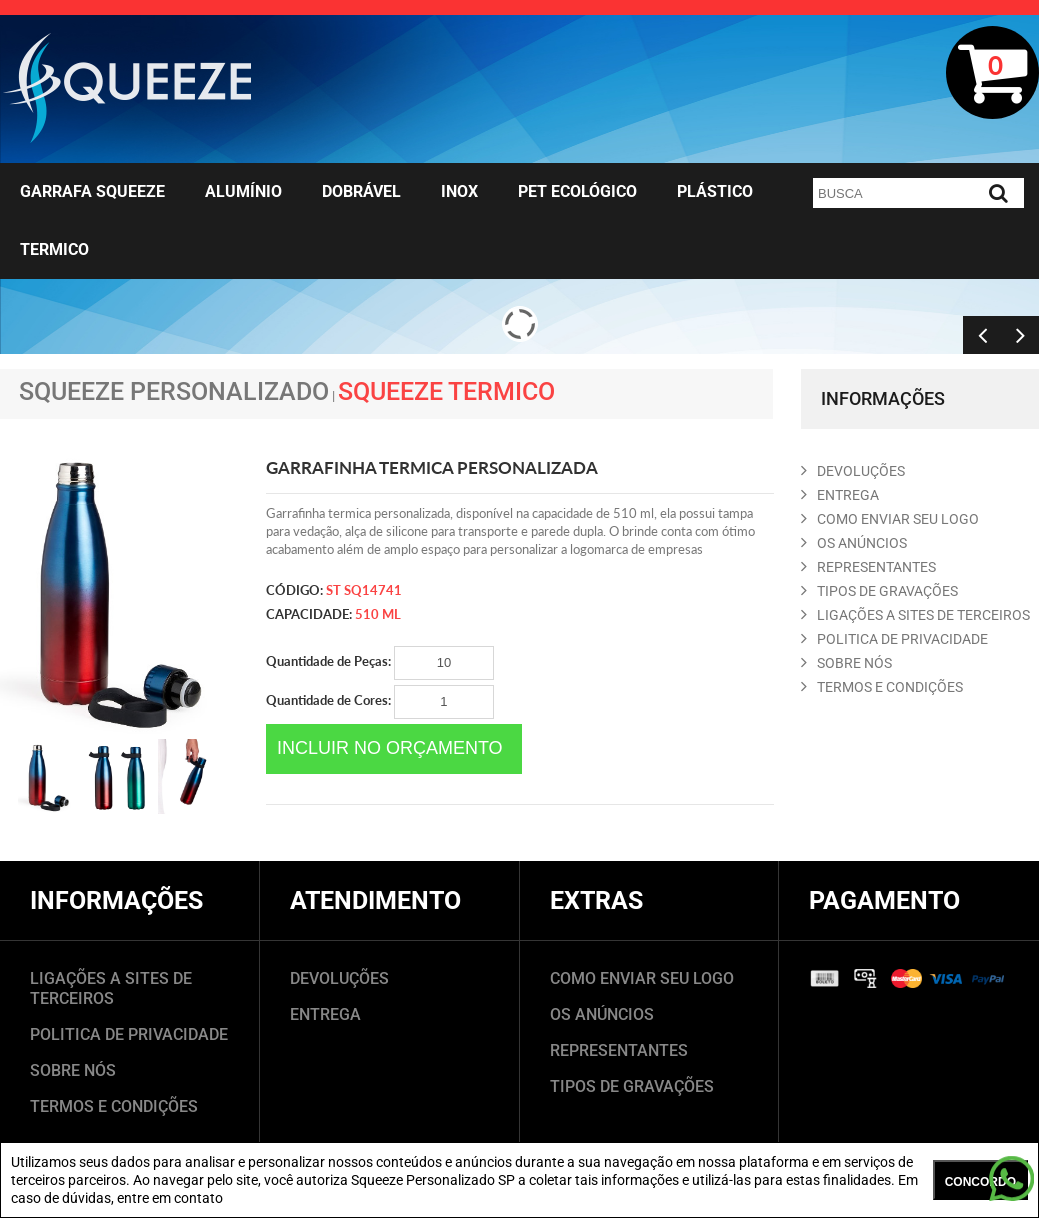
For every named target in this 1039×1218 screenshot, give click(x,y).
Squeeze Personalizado (174, 391)
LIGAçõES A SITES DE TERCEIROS (915, 615)
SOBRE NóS (846, 663)
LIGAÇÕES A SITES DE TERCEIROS (111, 988)
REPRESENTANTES (868, 567)
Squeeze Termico (446, 391)
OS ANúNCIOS (854, 543)
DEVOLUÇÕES (339, 978)
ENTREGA (840, 495)
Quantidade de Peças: (380, 663)
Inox (459, 191)
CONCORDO (980, 1182)
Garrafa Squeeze (92, 191)
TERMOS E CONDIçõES (882, 687)
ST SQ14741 (364, 590)
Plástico (715, 191)
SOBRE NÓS (73, 1070)
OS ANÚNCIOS (602, 1014)
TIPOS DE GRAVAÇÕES (632, 1086)
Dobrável (361, 191)
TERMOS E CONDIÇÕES (114, 1106)
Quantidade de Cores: (380, 702)
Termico (54, 249)
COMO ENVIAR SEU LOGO (890, 519)
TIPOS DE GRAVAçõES (879, 591)
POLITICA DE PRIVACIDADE (894, 639)
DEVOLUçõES (853, 471)
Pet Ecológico (577, 191)
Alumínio (243, 191)
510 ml (378, 614)
